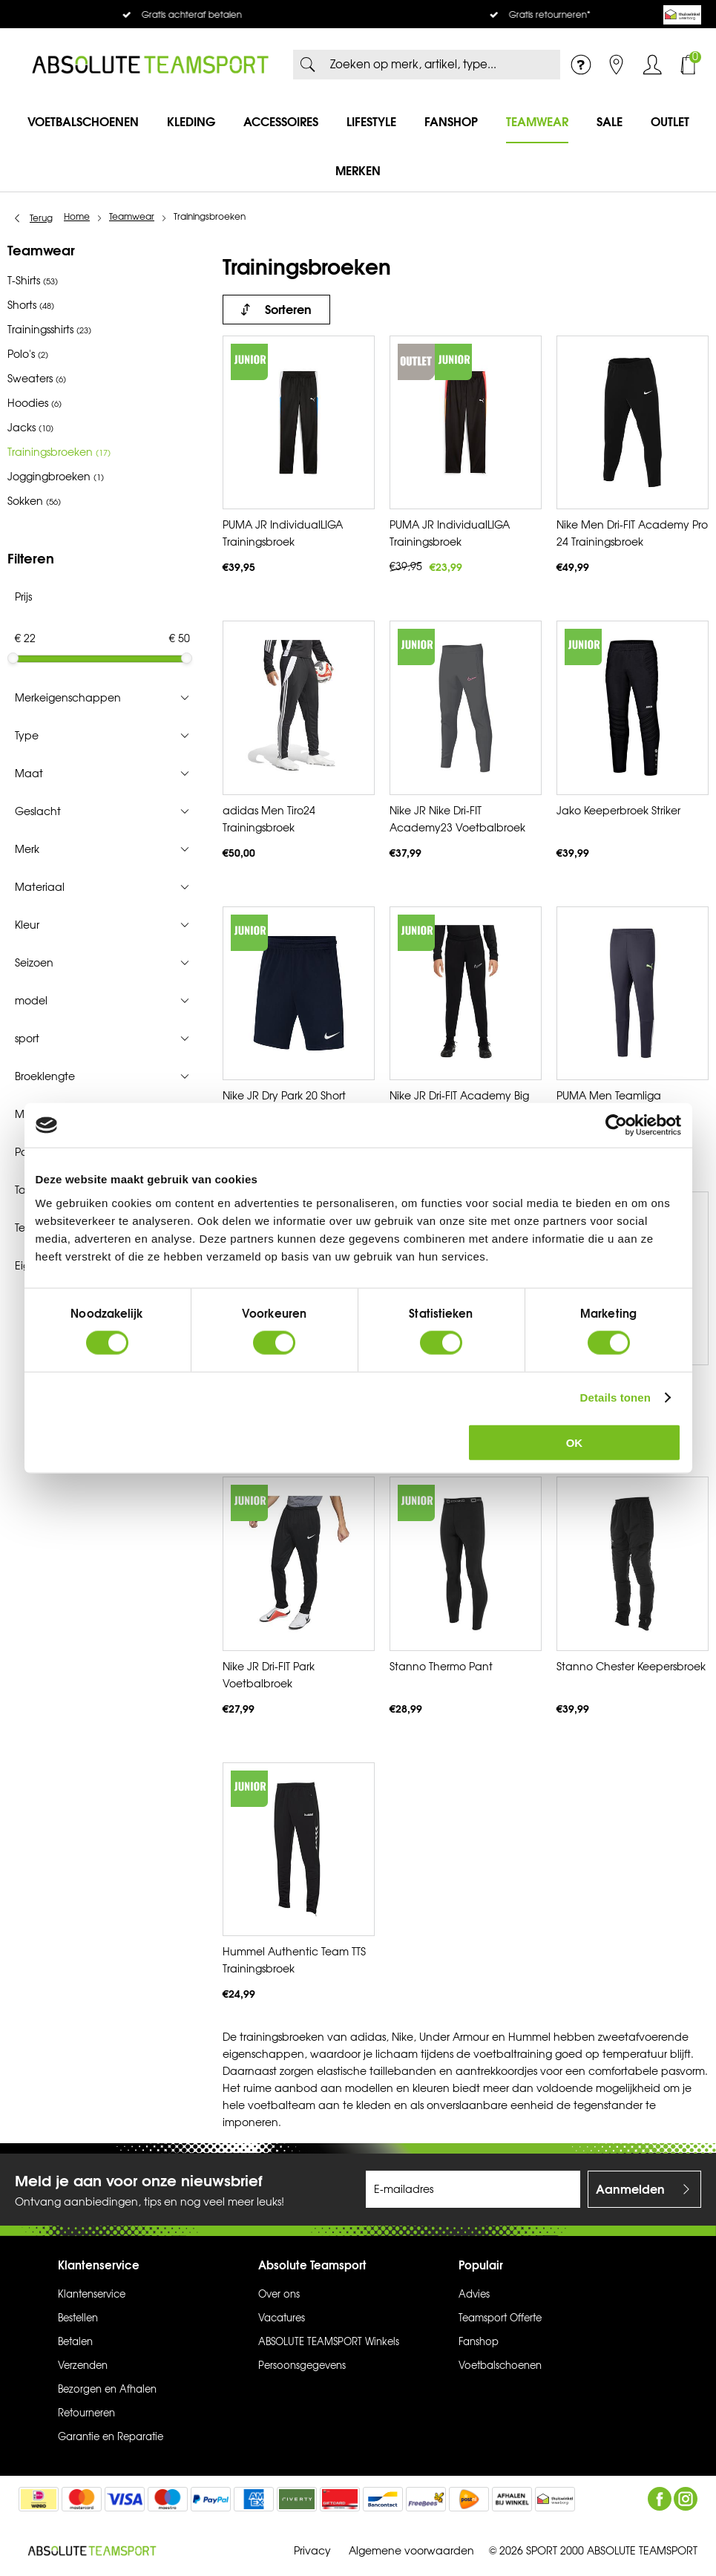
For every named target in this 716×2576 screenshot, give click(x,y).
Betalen (75, 2342)
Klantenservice (91, 2294)
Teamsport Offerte (500, 2318)
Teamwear (537, 121)
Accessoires (280, 121)
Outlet (670, 121)
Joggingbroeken (55, 477)
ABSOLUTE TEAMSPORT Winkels (328, 2342)
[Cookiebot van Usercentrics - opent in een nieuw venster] (616, 1125)
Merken (358, 170)
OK (574, 1442)
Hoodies (34, 403)
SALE (610, 121)
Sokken (34, 501)
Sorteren (288, 309)
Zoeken (308, 64)
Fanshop (451, 121)
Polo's (27, 354)
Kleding (191, 121)
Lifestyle (371, 121)
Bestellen (78, 2318)
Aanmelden (630, 2189)
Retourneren (86, 2413)
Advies (474, 2294)
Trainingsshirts (49, 330)
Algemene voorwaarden (411, 2550)
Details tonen (615, 1397)
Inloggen (652, 64)
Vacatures (281, 2318)
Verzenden (83, 2366)
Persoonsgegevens (302, 2366)
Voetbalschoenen (83, 121)
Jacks (30, 428)
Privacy (312, 2550)
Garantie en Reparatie (110, 2437)
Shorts (30, 305)
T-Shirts (32, 281)
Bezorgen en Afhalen (107, 2390)
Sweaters (36, 379)
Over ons (279, 2294)
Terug (41, 218)
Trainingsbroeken (59, 452)
